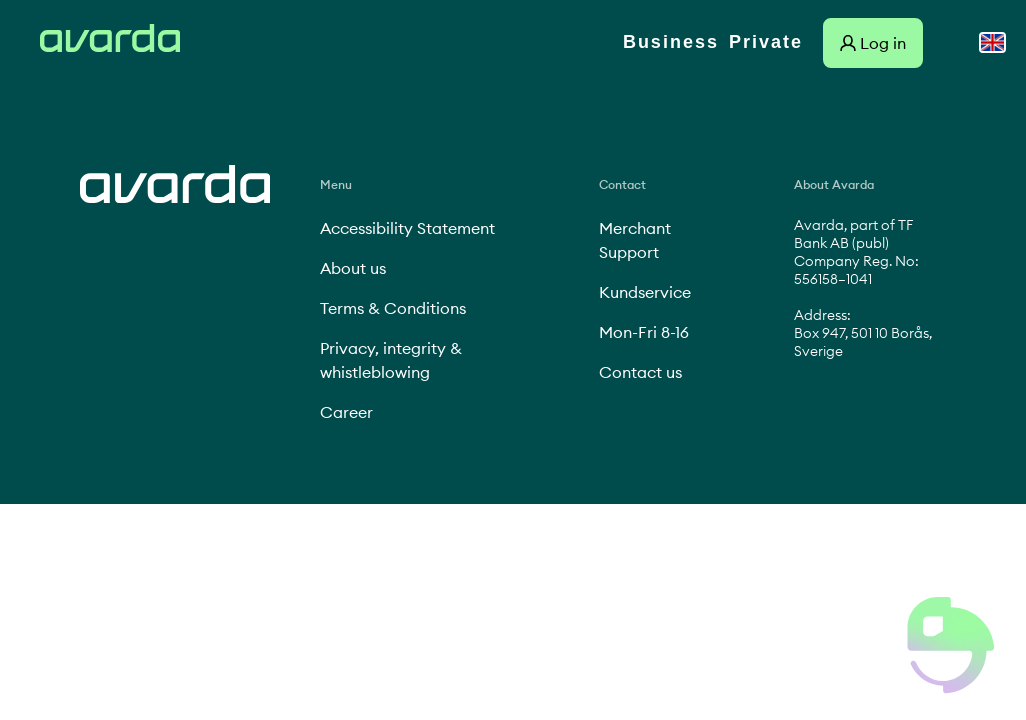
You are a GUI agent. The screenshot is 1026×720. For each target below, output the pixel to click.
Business (671, 42)
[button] (951, 645)
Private (766, 42)
